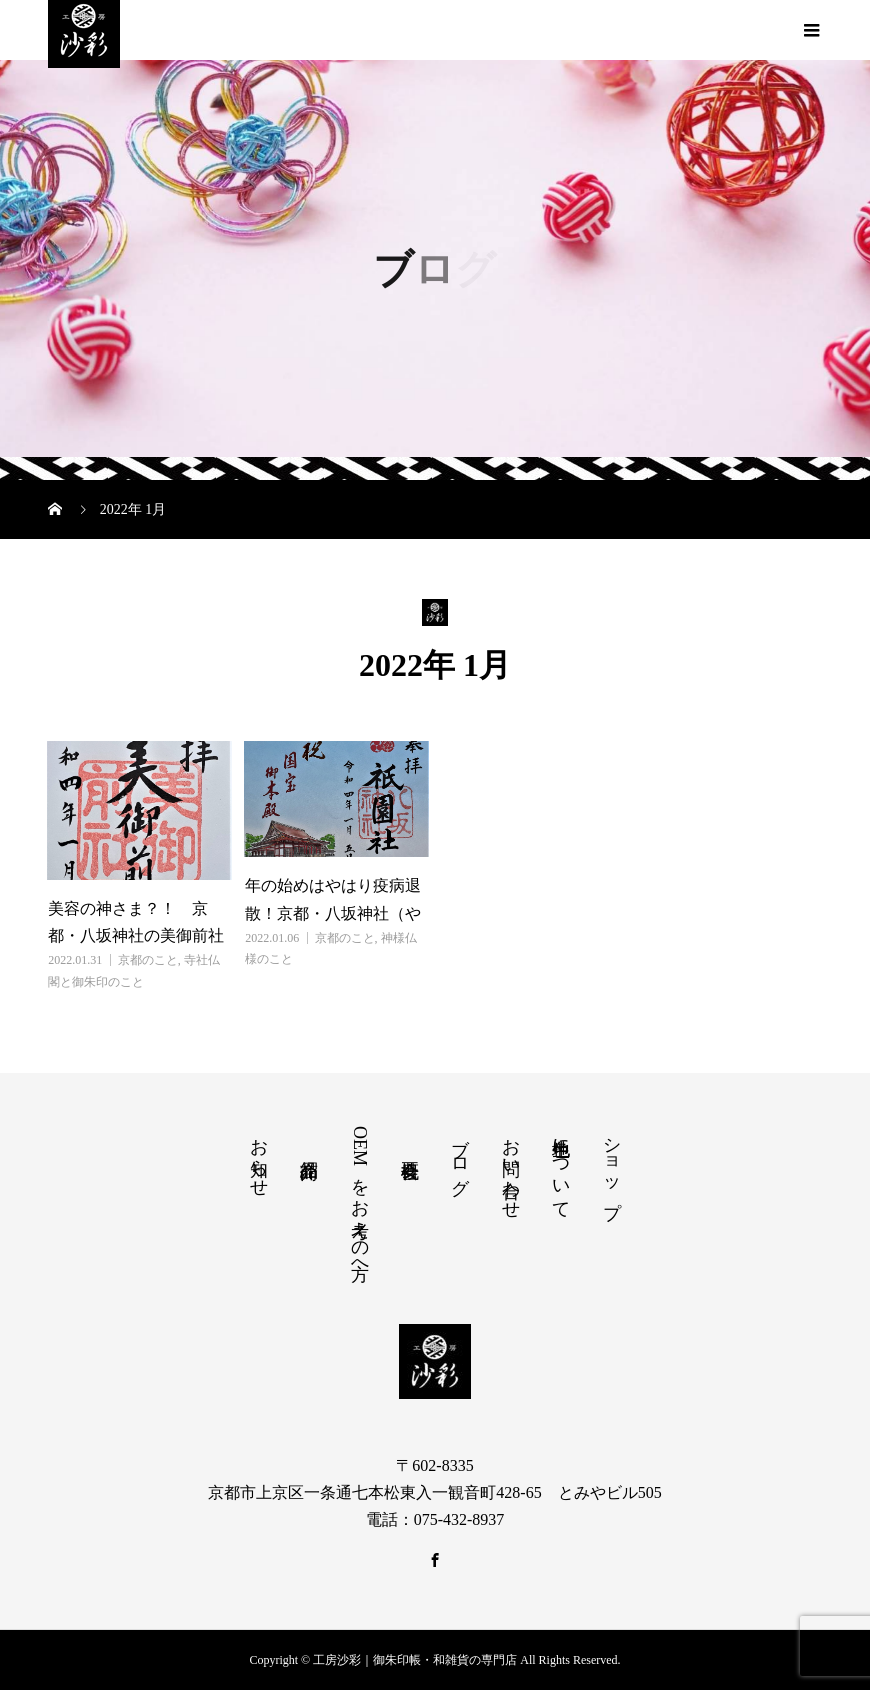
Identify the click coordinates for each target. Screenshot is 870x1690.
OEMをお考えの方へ (360, 1198)
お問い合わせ (511, 1168)
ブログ (460, 1156)
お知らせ (259, 1157)
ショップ (612, 1167)
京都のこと (148, 960)
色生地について (561, 1168)
